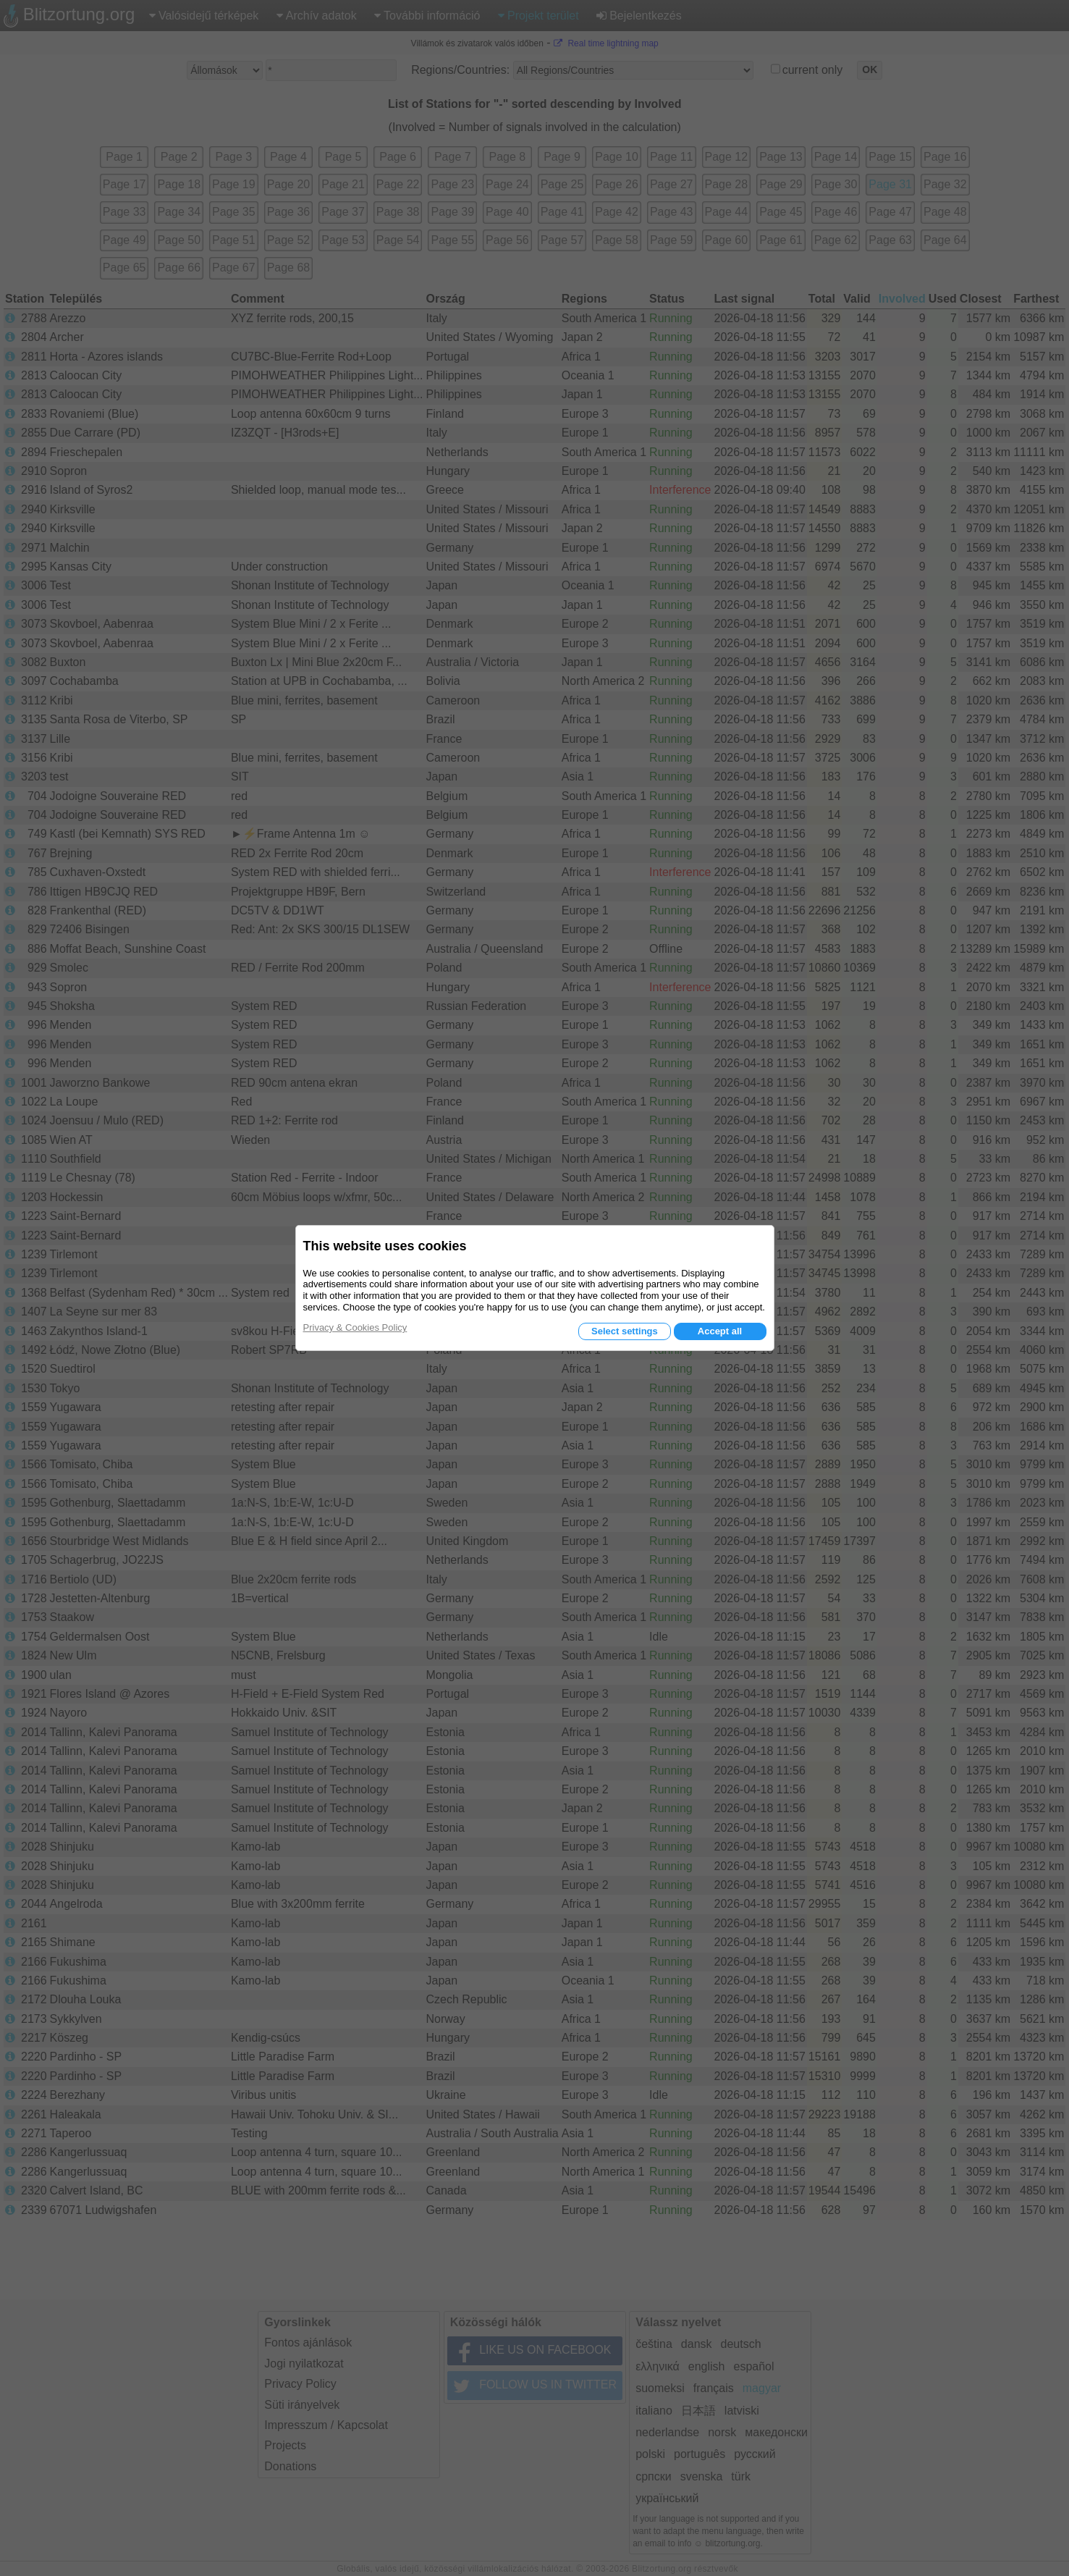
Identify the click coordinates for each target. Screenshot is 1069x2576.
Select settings (624, 1331)
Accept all (720, 1331)
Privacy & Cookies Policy (355, 1327)
